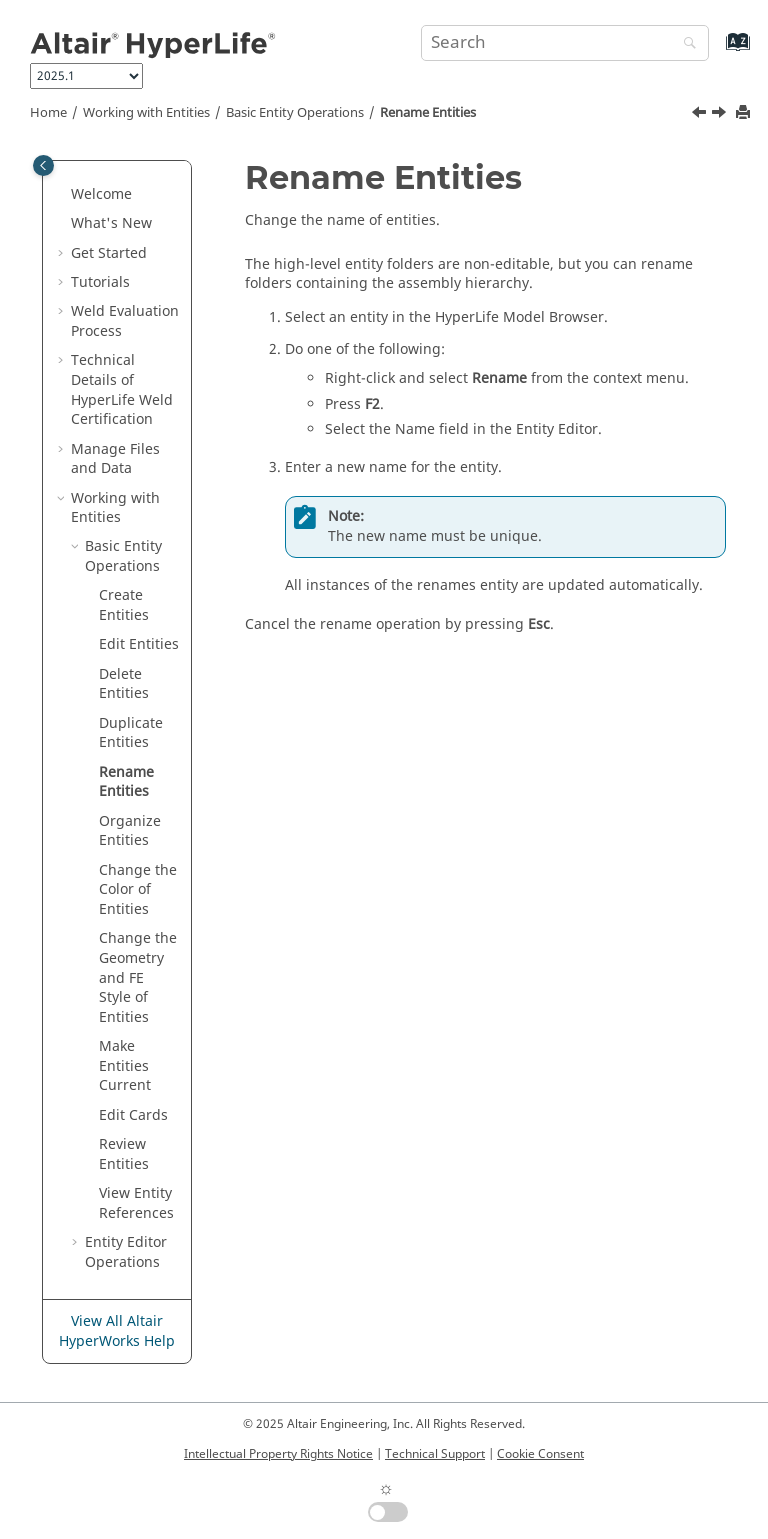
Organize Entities (130, 831)
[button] (63, 195)
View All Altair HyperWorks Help (117, 1331)
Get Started (109, 253)
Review (124, 1154)
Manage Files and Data (115, 459)
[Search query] (565, 43)
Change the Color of (138, 890)
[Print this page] (745, 113)
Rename (428, 113)
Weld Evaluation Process (125, 321)
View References (136, 1203)
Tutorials (100, 282)
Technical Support (435, 1454)
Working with (146, 113)
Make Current (125, 1066)
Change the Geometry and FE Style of (138, 977)
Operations (126, 1252)
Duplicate (131, 733)
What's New (111, 223)
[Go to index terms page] (716, 51)
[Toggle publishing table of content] (43, 165)
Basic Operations (295, 113)
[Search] (685, 44)
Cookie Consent (540, 1454)
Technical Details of (122, 390)
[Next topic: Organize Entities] (721, 115)
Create (124, 605)
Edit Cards (133, 1115)
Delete (124, 684)
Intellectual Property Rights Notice (278, 1454)
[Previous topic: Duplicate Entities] (701, 115)
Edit (139, 644)
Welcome (101, 194)
